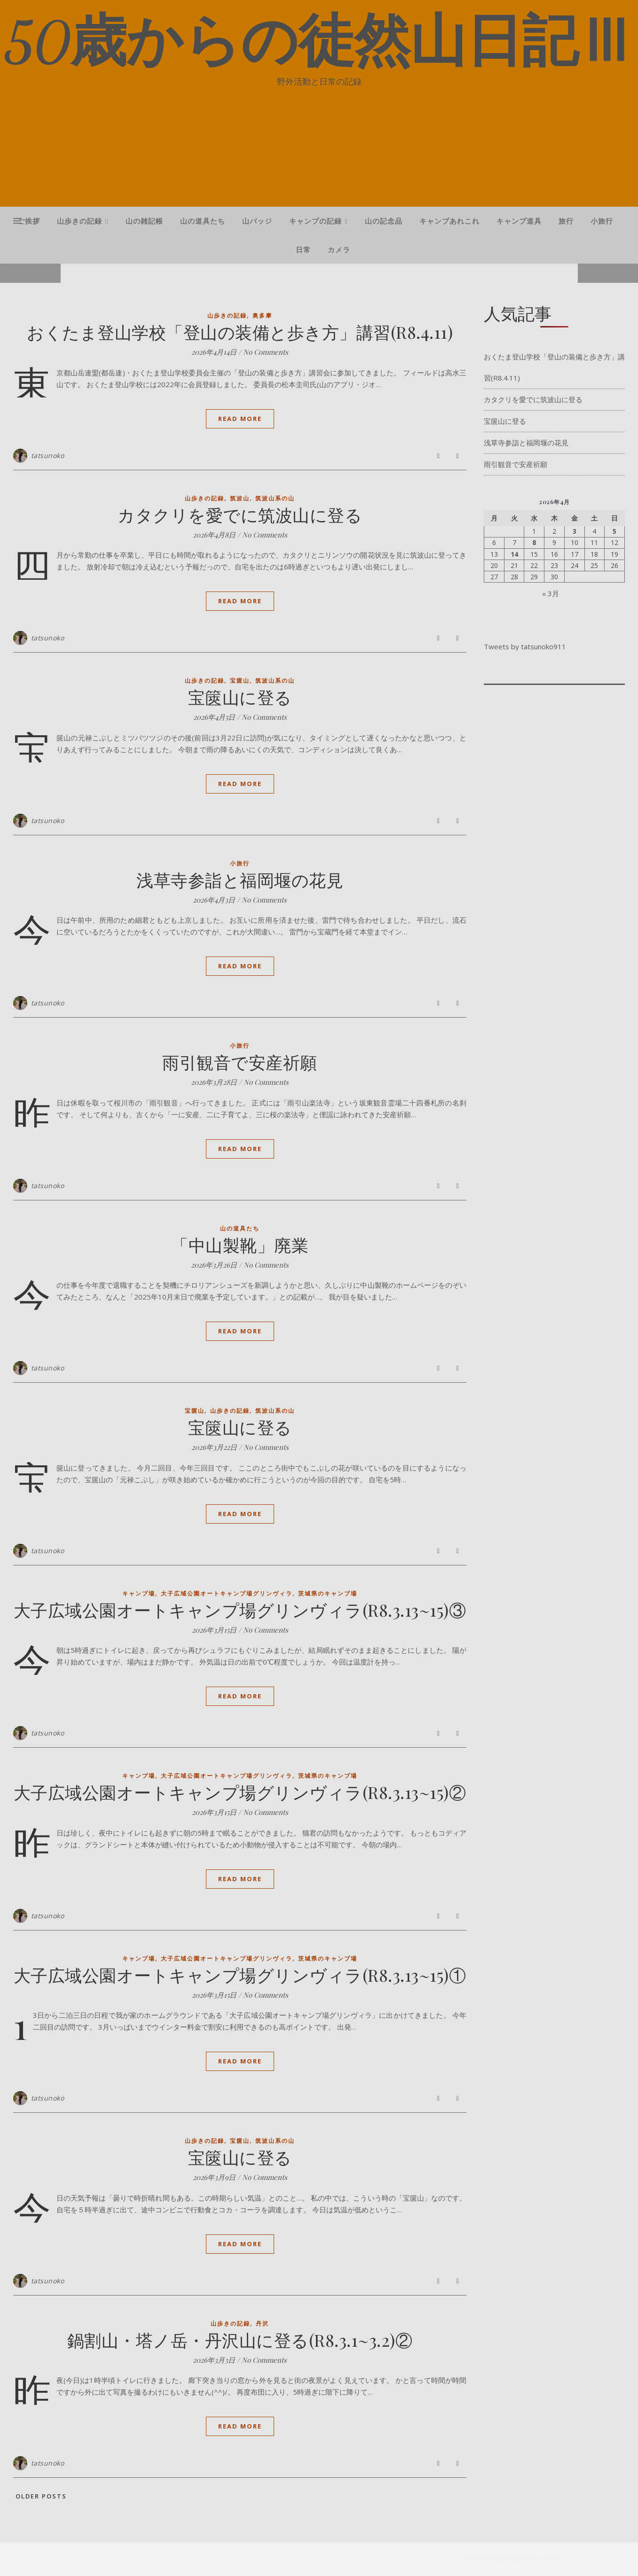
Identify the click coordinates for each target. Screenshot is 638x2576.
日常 (303, 249)
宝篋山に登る (240, 696)
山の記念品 (383, 221)
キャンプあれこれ (449, 221)
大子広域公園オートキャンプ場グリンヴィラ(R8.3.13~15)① (240, 1974)
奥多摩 (262, 315)
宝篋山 (240, 681)
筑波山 (240, 498)
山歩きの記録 (79, 221)
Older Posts (40, 2496)
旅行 (566, 221)
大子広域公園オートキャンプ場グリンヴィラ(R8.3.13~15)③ (240, 1609)
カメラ (339, 249)
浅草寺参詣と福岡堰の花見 (239, 879)
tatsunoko (47, 455)
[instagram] (95, 2559)
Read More (240, 418)
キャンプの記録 (315, 221)
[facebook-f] (76, 2559)
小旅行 (602, 221)
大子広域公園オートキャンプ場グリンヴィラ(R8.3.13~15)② (240, 1792)
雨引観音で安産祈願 (239, 1062)
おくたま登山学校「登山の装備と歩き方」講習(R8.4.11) (240, 331)
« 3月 (550, 593)
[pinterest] (106, 2559)
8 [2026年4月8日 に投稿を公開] (534, 542)
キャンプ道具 (519, 221)
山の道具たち (202, 221)
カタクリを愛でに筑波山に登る (240, 514)
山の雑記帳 (144, 221)
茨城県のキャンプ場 (327, 1593)
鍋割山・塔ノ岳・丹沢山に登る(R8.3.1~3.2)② (240, 2339)
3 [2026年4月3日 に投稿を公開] (574, 531)
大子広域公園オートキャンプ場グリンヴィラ (226, 1593)
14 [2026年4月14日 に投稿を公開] (514, 554)
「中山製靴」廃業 (239, 1244)
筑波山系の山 (275, 498)
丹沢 (262, 2323)
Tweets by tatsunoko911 (525, 646)
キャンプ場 (138, 1593)
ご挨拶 (28, 221)
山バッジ (257, 221)
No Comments (265, 352)
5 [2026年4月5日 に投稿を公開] (614, 531)
